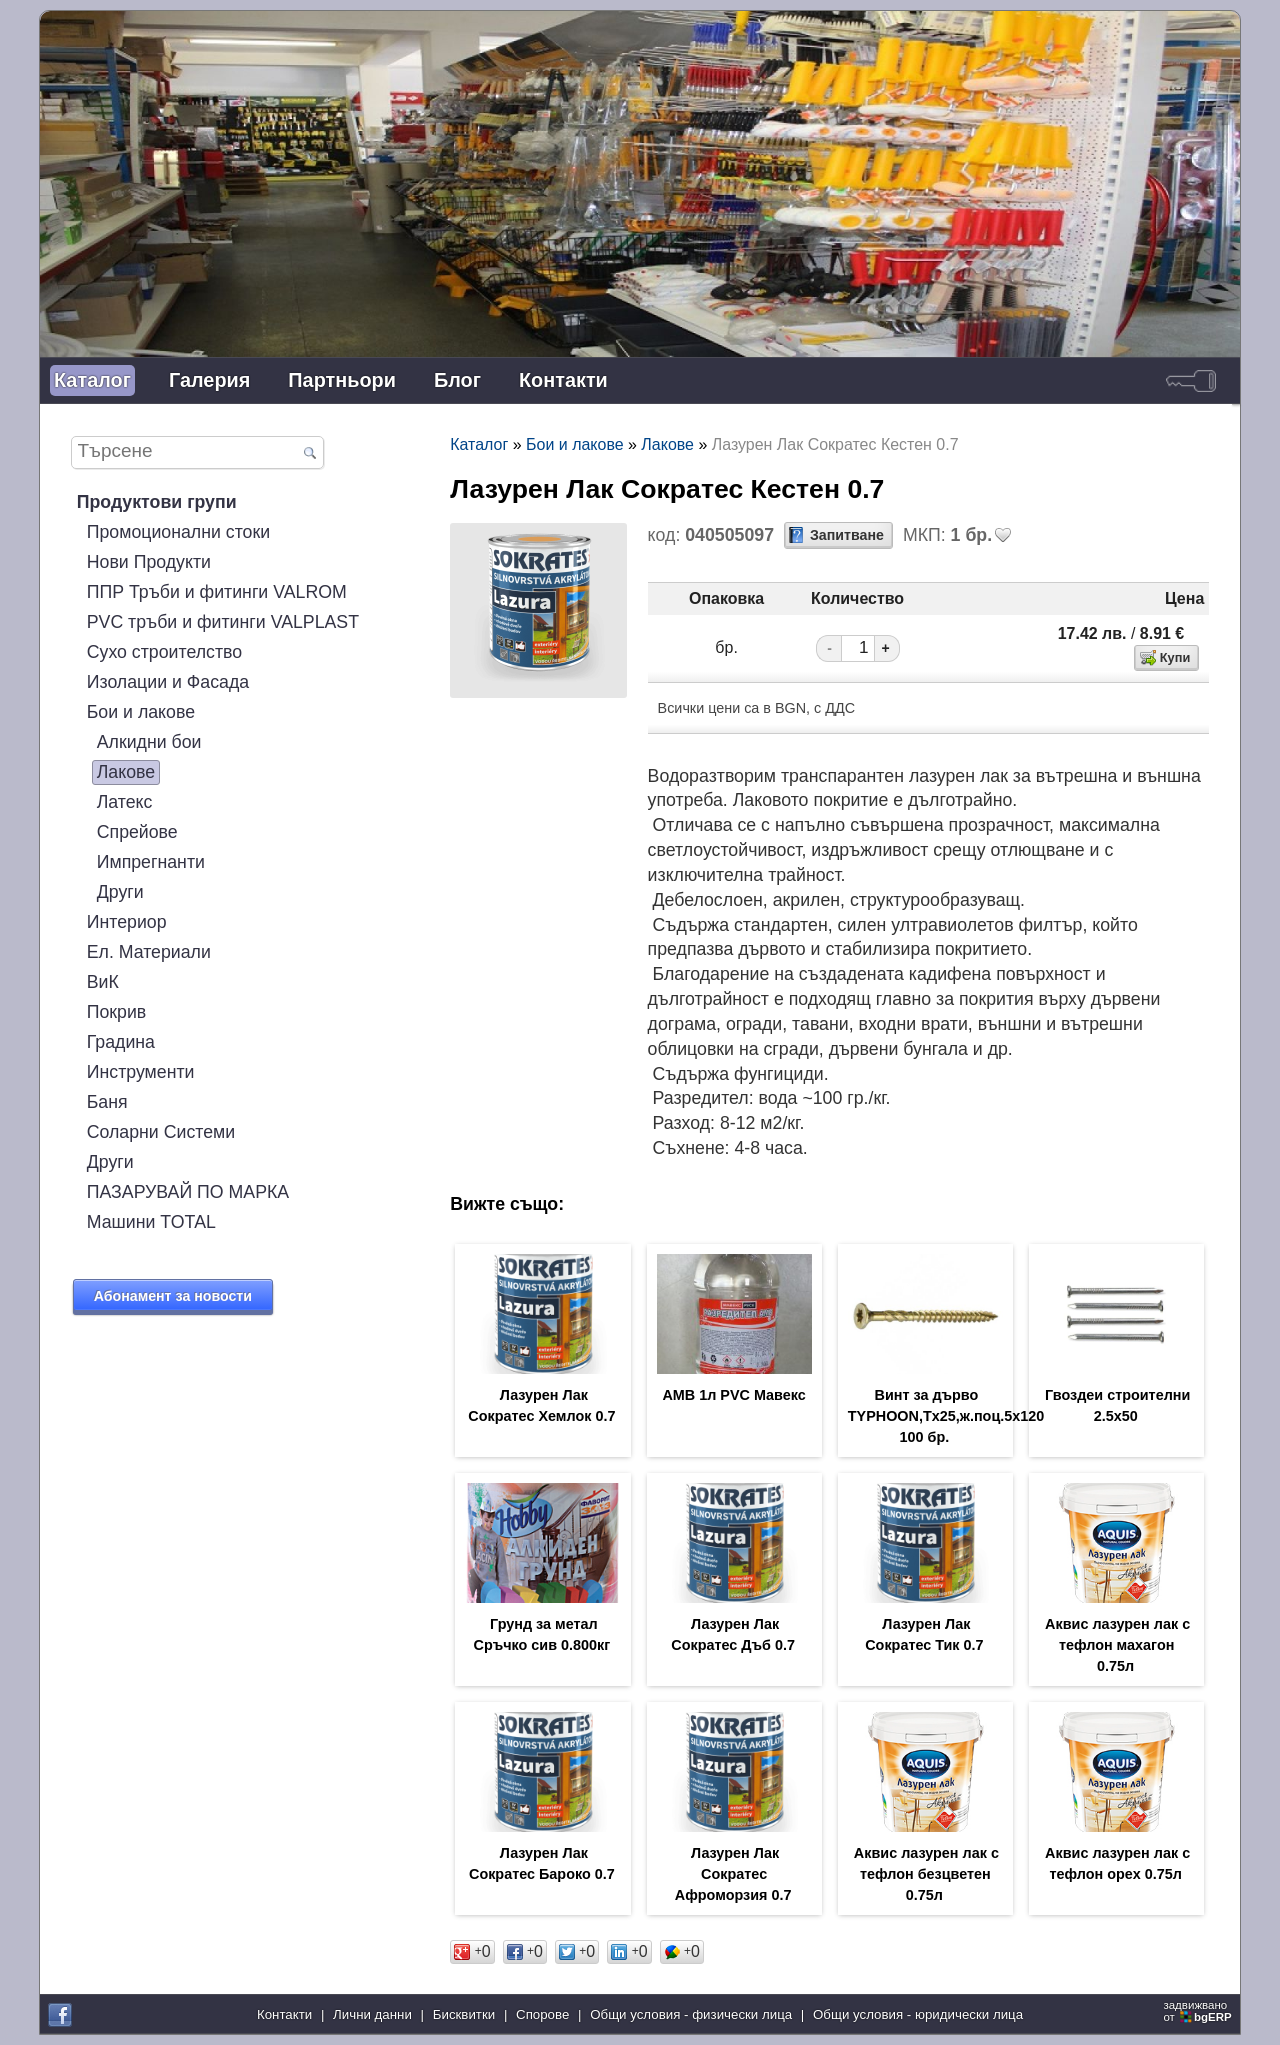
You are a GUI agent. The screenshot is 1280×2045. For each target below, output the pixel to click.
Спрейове (137, 832)
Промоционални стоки (178, 532)
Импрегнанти (151, 862)
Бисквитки (464, 2014)
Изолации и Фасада (168, 682)
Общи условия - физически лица (691, 2014)
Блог (457, 380)
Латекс (125, 802)
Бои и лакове (141, 712)
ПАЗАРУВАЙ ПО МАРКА (188, 1192)
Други (120, 892)
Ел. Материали (149, 952)
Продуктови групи (157, 502)
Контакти (563, 380)
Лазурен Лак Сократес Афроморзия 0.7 (733, 1874)
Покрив (117, 1012)
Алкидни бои (149, 742)
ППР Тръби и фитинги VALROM (217, 592)
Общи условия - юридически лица (918, 2014)
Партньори (342, 380)
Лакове (126, 772)
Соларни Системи (161, 1132)
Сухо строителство (164, 652)
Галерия (209, 380)
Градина (121, 1042)
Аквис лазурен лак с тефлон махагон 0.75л (1117, 1645)
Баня (107, 1102)
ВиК (103, 982)
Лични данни (372, 2014)
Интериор (127, 922)
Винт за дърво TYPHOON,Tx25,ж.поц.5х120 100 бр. (946, 1416)
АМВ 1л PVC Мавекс (733, 1395)
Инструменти (141, 1072)
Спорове (542, 2014)
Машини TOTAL (151, 1222)
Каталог (92, 380)
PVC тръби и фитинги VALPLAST (223, 622)
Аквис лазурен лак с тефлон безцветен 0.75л (926, 1874)
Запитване (847, 535)
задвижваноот (1199, 2011)
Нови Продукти (149, 562)
